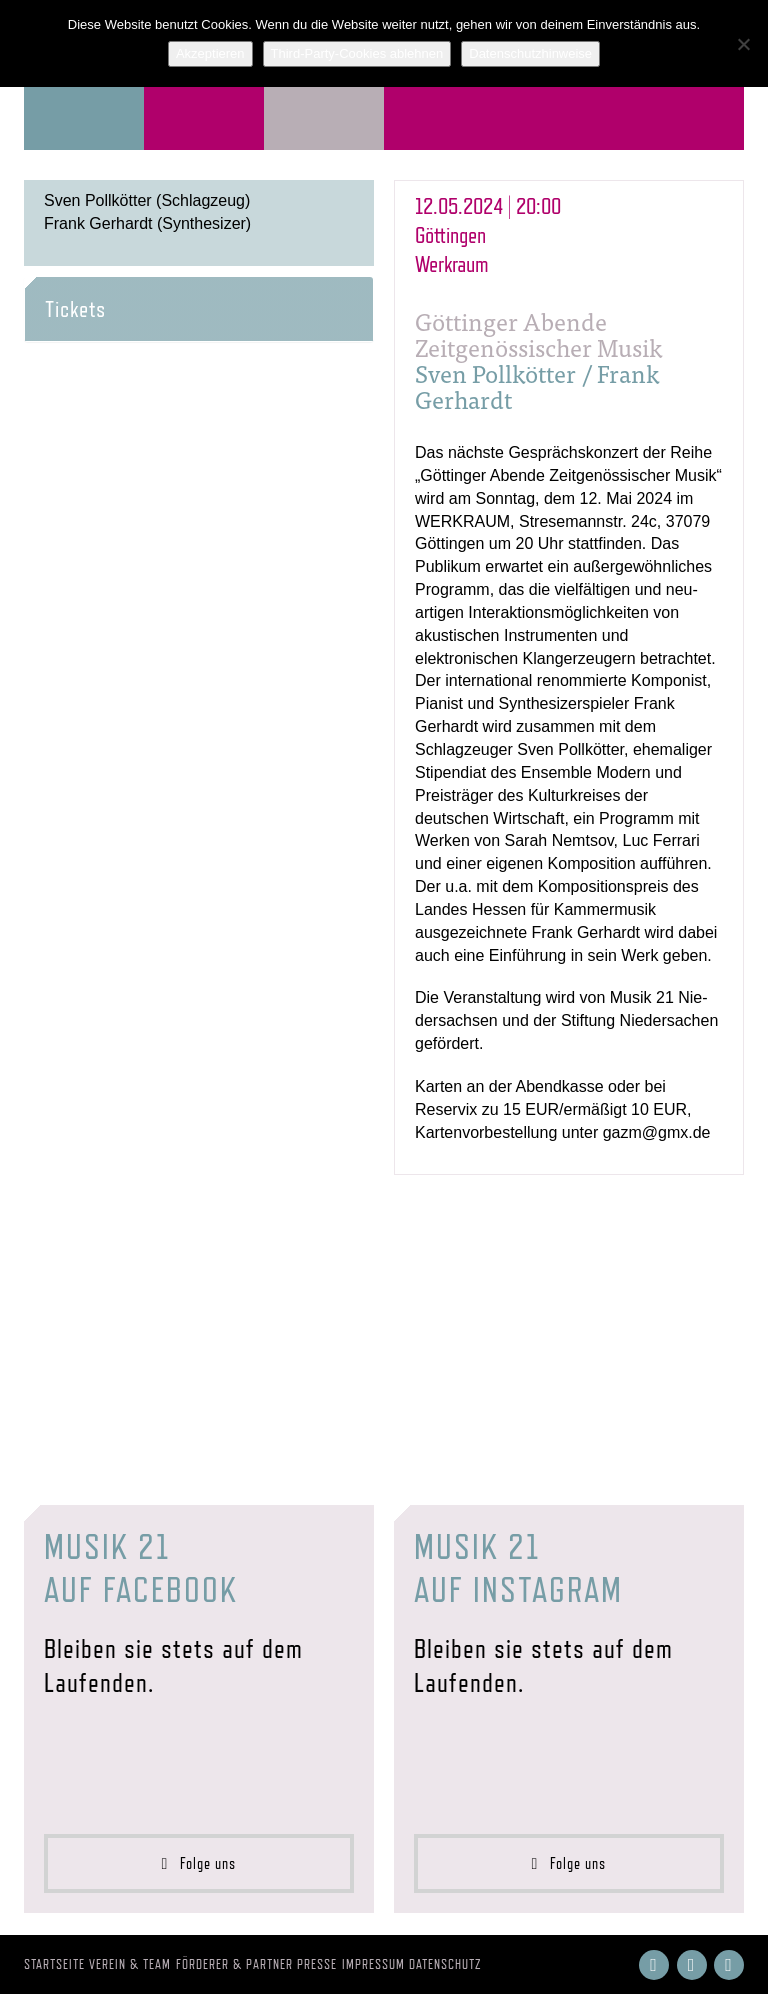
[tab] (199, 309)
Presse (317, 1964)
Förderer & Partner (234, 1964)
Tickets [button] (75, 309)
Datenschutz (445, 1964)
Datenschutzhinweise (530, 53)
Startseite (54, 1964)
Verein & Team (130, 1964)
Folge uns (199, 1863)
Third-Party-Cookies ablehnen (357, 53)
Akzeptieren (210, 53)
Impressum (373, 1964)
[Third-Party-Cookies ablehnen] (743, 44)
